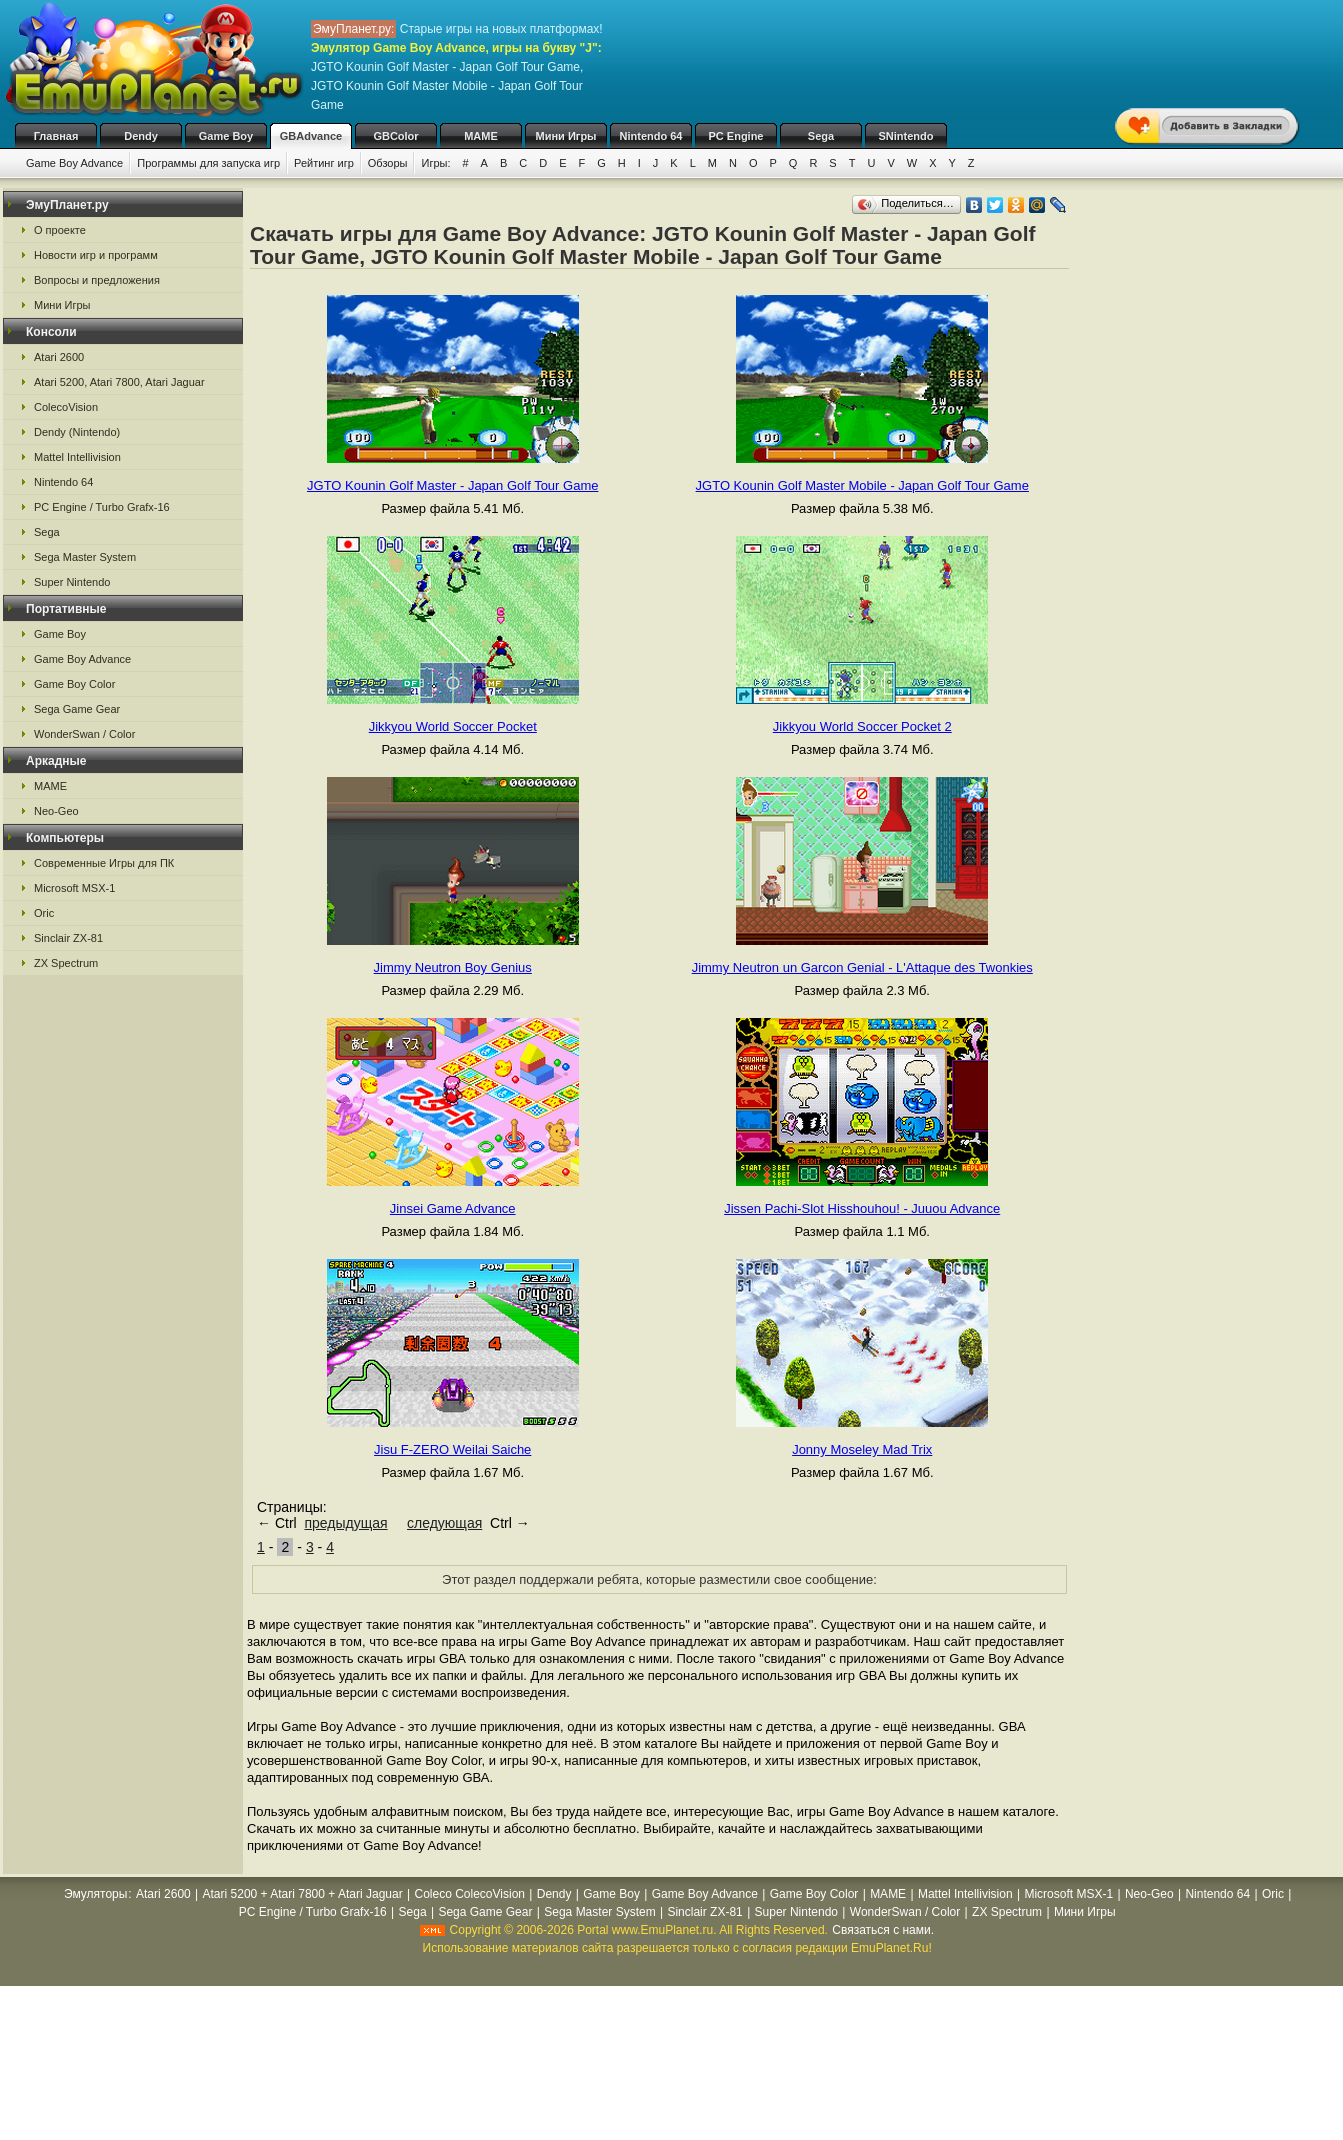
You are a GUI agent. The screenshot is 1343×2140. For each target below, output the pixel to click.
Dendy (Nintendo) (77, 432)
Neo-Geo (56, 811)
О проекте (60, 230)
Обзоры (388, 163)
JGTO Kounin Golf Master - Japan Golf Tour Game (452, 485)
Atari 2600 (59, 357)
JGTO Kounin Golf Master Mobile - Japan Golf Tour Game (862, 485)
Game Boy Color (74, 684)
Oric (44, 913)
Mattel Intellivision (77, 457)
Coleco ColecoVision (469, 1894)
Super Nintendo (72, 582)
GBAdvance (311, 136)
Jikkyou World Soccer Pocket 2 (862, 726)
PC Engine (735, 136)
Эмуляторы (95, 1894)
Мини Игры (566, 136)
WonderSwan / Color (84, 734)
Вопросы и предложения (97, 280)
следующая (444, 1523)
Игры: (435, 163)
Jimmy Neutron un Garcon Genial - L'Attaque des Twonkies (862, 967)
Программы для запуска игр (208, 163)
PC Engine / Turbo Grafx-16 (102, 507)
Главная (56, 136)
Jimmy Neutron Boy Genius (453, 967)
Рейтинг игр (324, 163)
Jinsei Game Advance (453, 1208)
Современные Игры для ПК (104, 863)
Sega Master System (85, 557)
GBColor (395, 136)
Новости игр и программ (96, 255)
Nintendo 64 (651, 136)
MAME (481, 136)
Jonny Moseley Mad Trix (862, 1449)
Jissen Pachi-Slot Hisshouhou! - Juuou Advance (862, 1208)
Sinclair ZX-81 (68, 938)
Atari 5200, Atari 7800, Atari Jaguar (119, 382)
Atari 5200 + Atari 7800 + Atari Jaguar (303, 1894)
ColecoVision (66, 407)
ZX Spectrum (66, 963)
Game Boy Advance (74, 163)
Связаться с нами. (883, 1930)
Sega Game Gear (77, 709)
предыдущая (345, 1523)
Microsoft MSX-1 (74, 888)
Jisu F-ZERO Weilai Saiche (452, 1449)
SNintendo (906, 136)
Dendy (141, 136)
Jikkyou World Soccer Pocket (453, 726)
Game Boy (226, 136)
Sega (821, 136)
